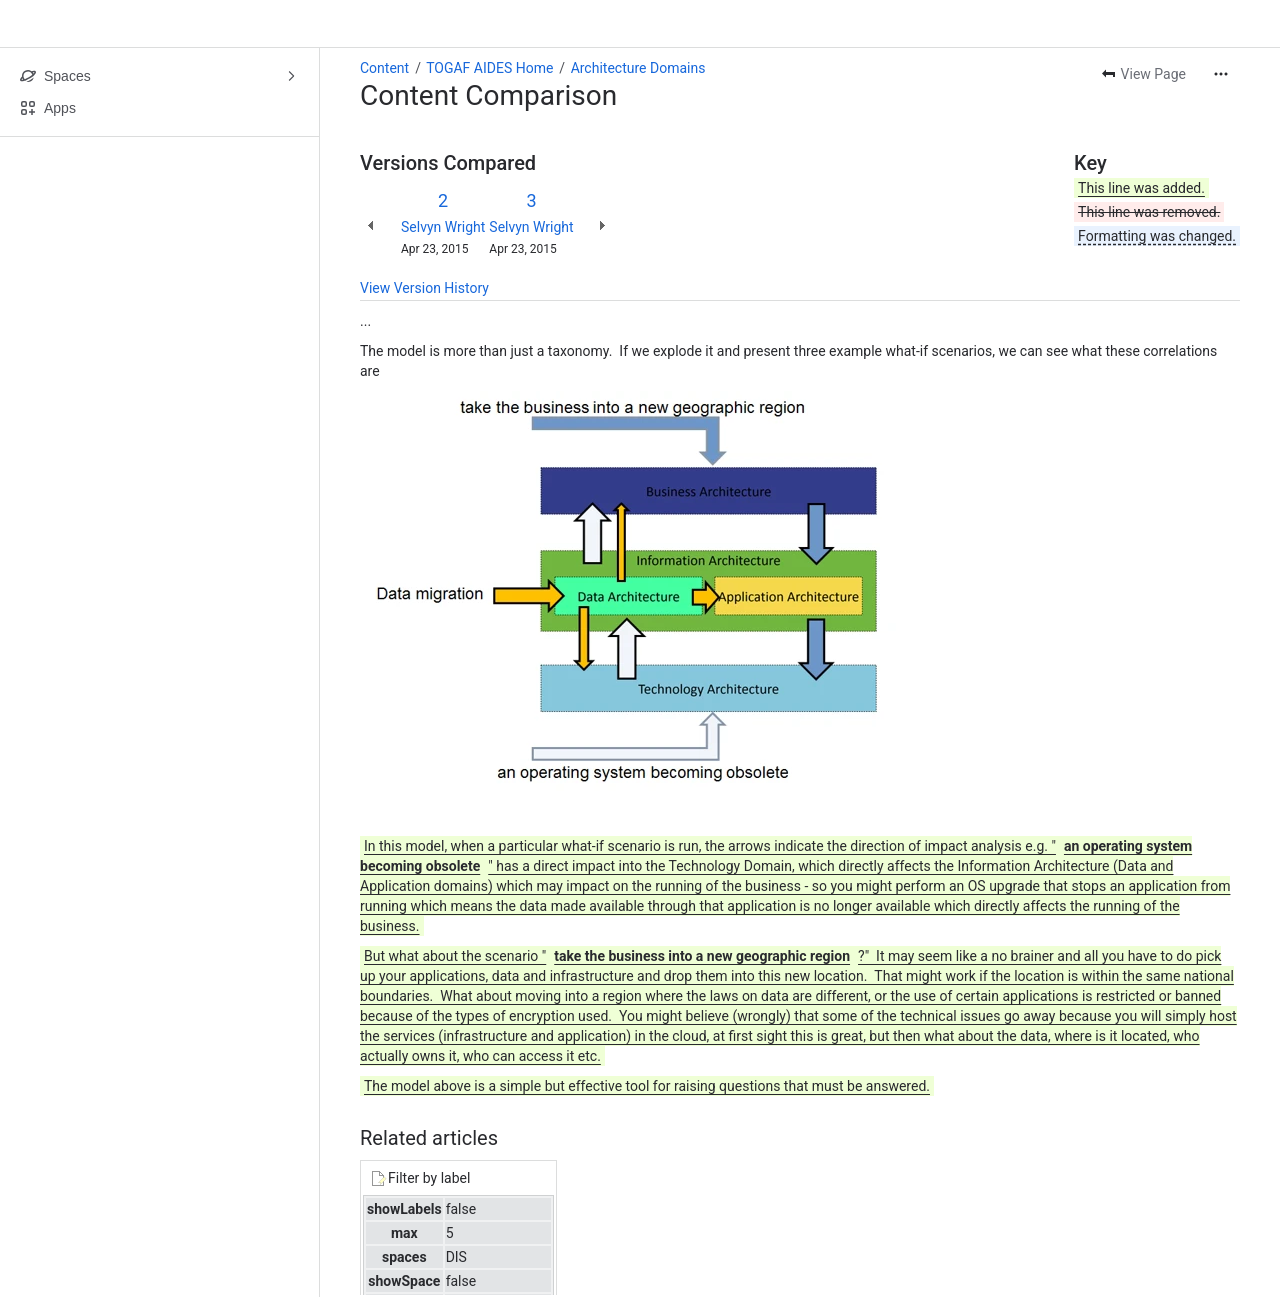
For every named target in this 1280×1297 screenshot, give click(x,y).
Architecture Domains (638, 68)
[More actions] (1221, 74)
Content (384, 68)
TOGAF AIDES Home (489, 68)
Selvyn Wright (443, 227)
